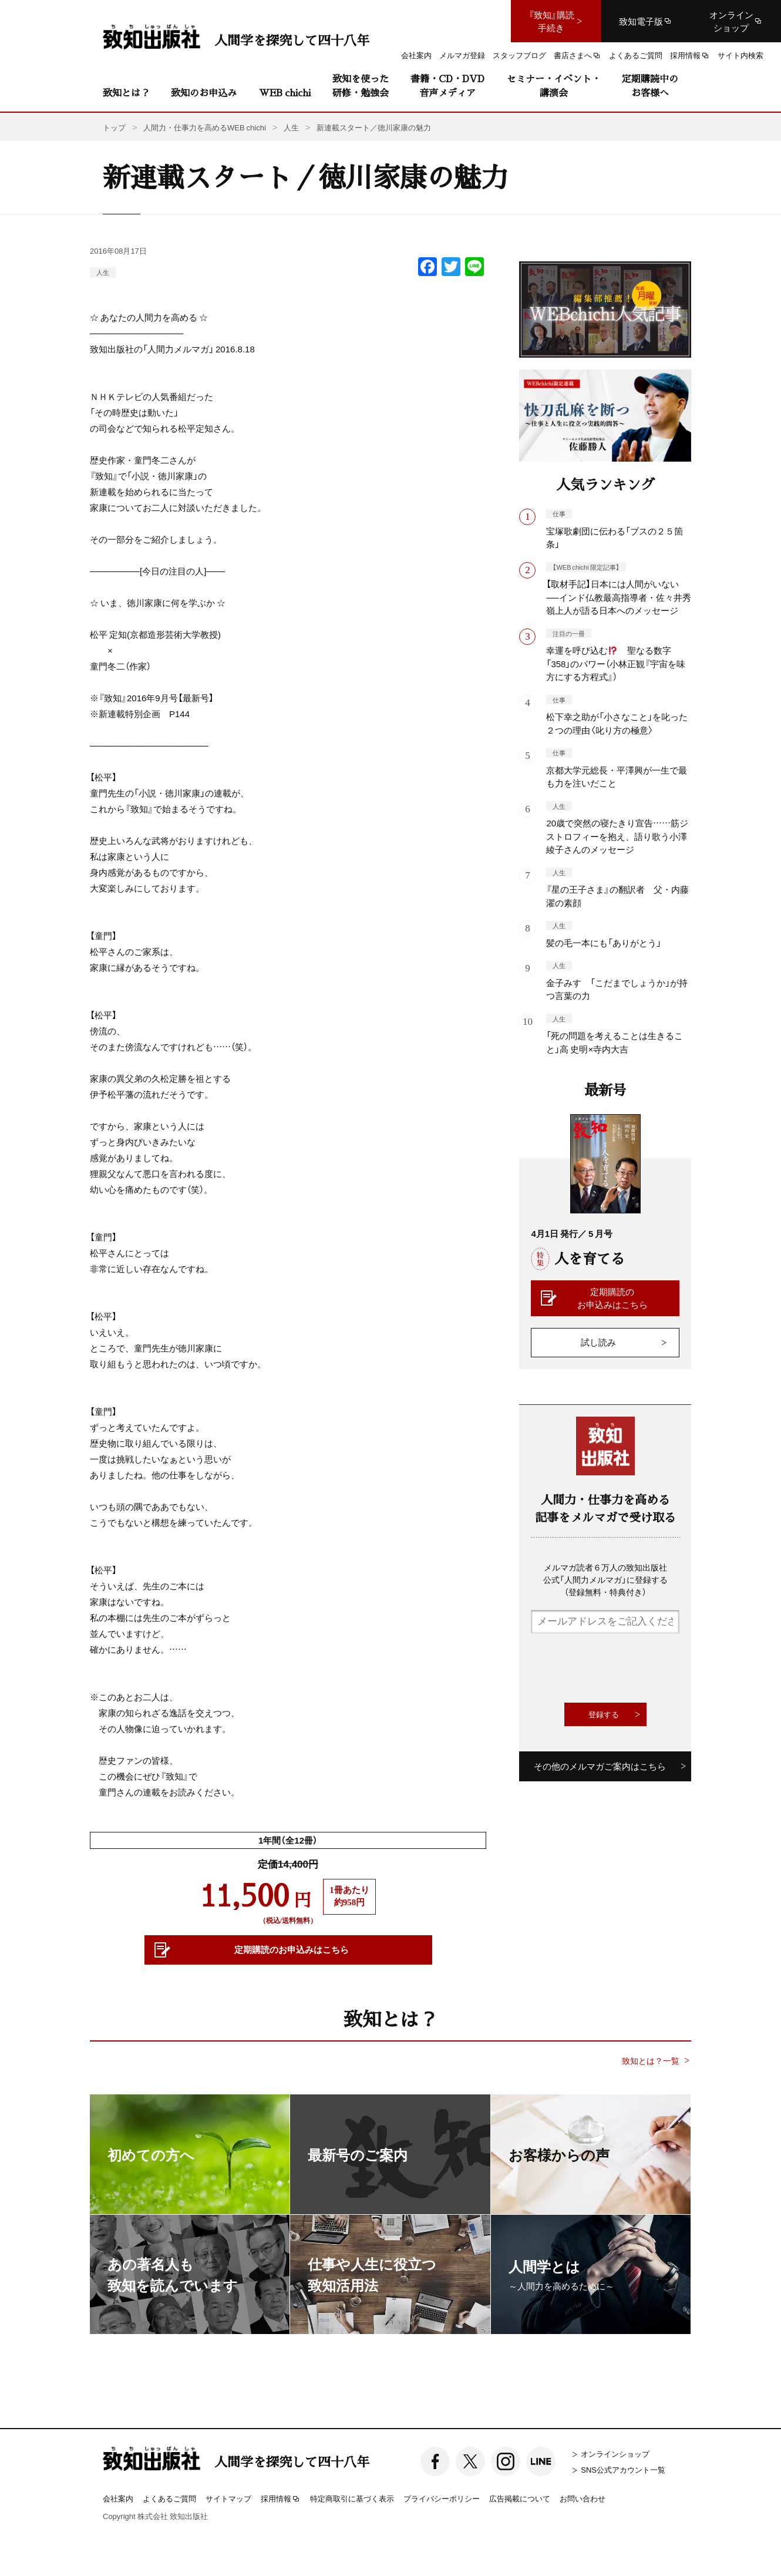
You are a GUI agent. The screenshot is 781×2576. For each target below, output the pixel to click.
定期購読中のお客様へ (650, 85)
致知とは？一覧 (650, 2061)
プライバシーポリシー (441, 2498)
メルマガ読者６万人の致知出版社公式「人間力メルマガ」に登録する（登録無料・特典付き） (605, 1579)
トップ (114, 127)
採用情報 (281, 2499)
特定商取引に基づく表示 (352, 2498)
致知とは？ (126, 92)
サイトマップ (228, 2498)
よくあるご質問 (169, 2498)
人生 (102, 272)
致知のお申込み (204, 92)
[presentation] (620, 1668)
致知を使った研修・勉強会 (360, 85)
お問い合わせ (582, 2498)
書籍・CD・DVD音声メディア (447, 85)
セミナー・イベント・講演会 (554, 85)
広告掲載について (519, 2498)
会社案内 (118, 2498)
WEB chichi (285, 92)
